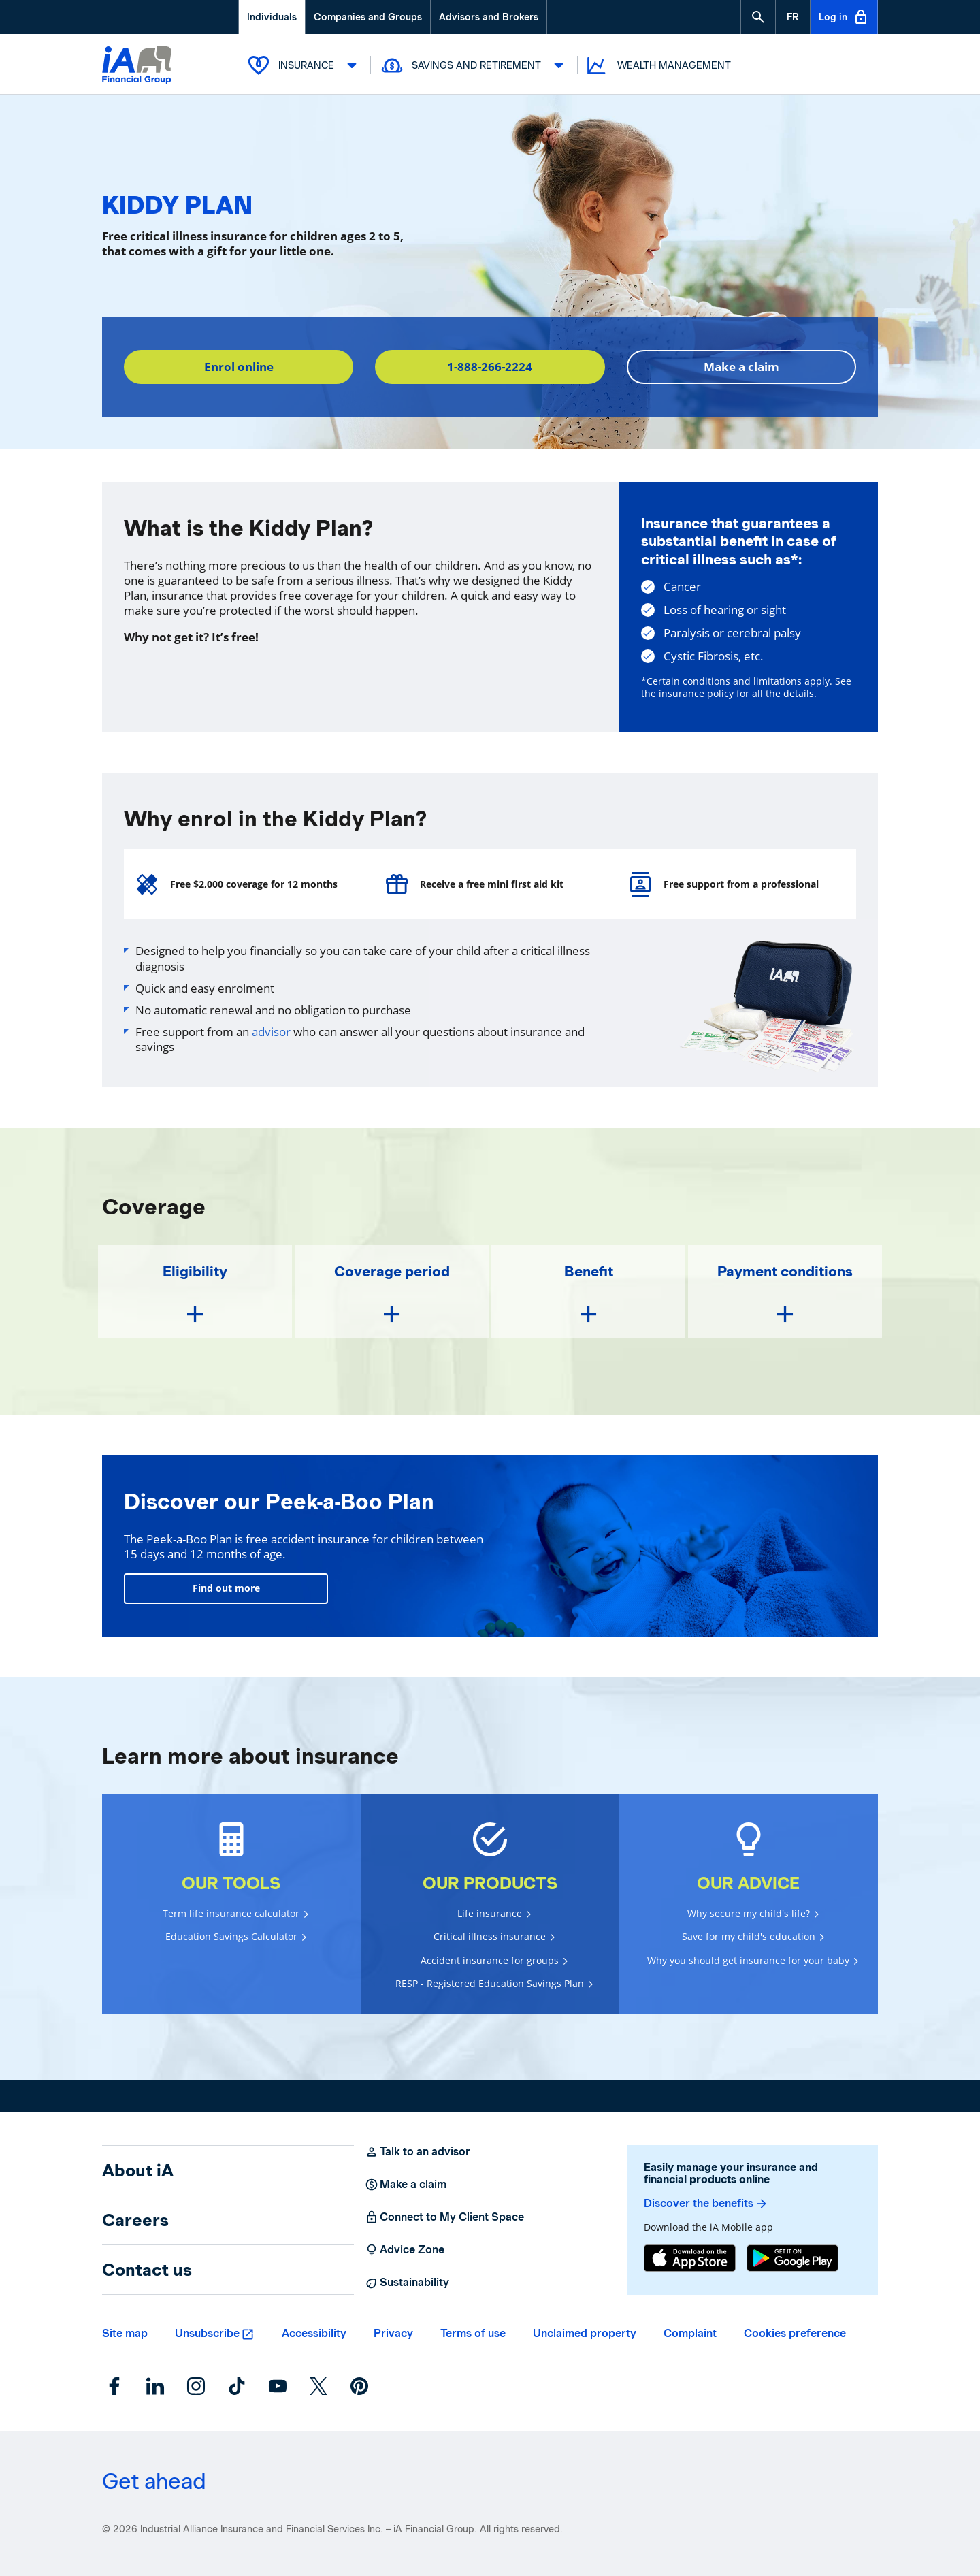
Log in (844, 17)
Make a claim (741, 366)
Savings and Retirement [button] (474, 65)
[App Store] (690, 2258)
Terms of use (473, 2333)
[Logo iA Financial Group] (137, 66)
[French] (793, 17)
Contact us (147, 2269)
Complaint (690, 2333)
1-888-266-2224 (489, 366)
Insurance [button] (304, 65)
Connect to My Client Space (444, 2217)
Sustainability (407, 2282)
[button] (758, 17)
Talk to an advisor (417, 2152)
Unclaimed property (584, 2333)
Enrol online (239, 366)
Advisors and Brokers (488, 17)
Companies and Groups (368, 17)
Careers (135, 2219)
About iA (138, 2170)
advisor (271, 1032)
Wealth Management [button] (658, 65)
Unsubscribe (207, 2333)
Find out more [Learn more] (226, 1587)
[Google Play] (792, 2258)
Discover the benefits (706, 2203)
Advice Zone (404, 2250)
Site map (125, 2333)
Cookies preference (795, 2333)
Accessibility (314, 2333)
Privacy (393, 2333)
